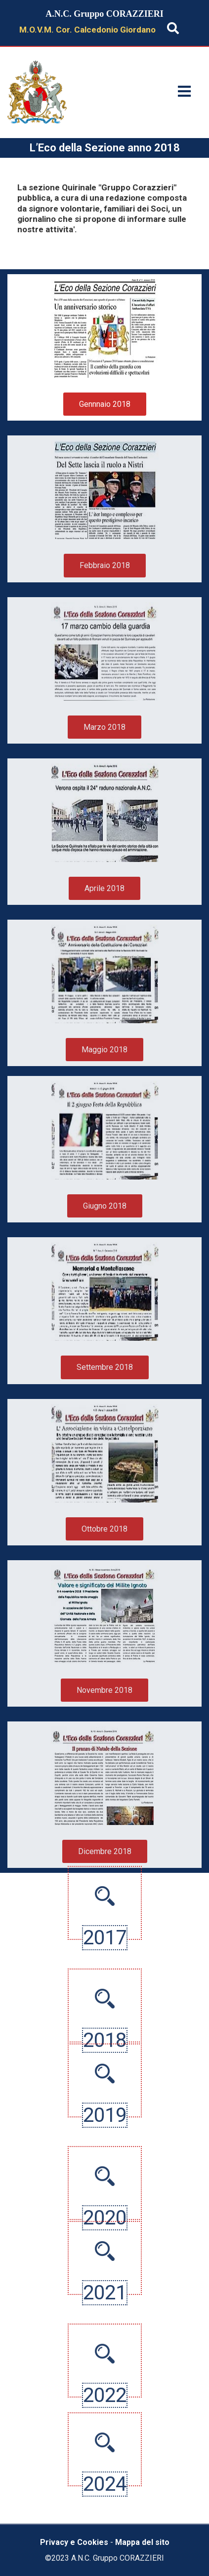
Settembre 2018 (105, 1367)
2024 (104, 2523)
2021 (104, 2253)
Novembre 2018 (104, 1690)
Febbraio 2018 (105, 565)
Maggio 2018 (104, 1049)
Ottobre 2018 (104, 1529)
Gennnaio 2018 (104, 404)
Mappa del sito (142, 2542)
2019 (104, 2075)
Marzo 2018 (104, 727)
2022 (104, 2434)
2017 (104, 1898)
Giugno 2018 (104, 1206)
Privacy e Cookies (74, 2542)
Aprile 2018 (104, 888)
